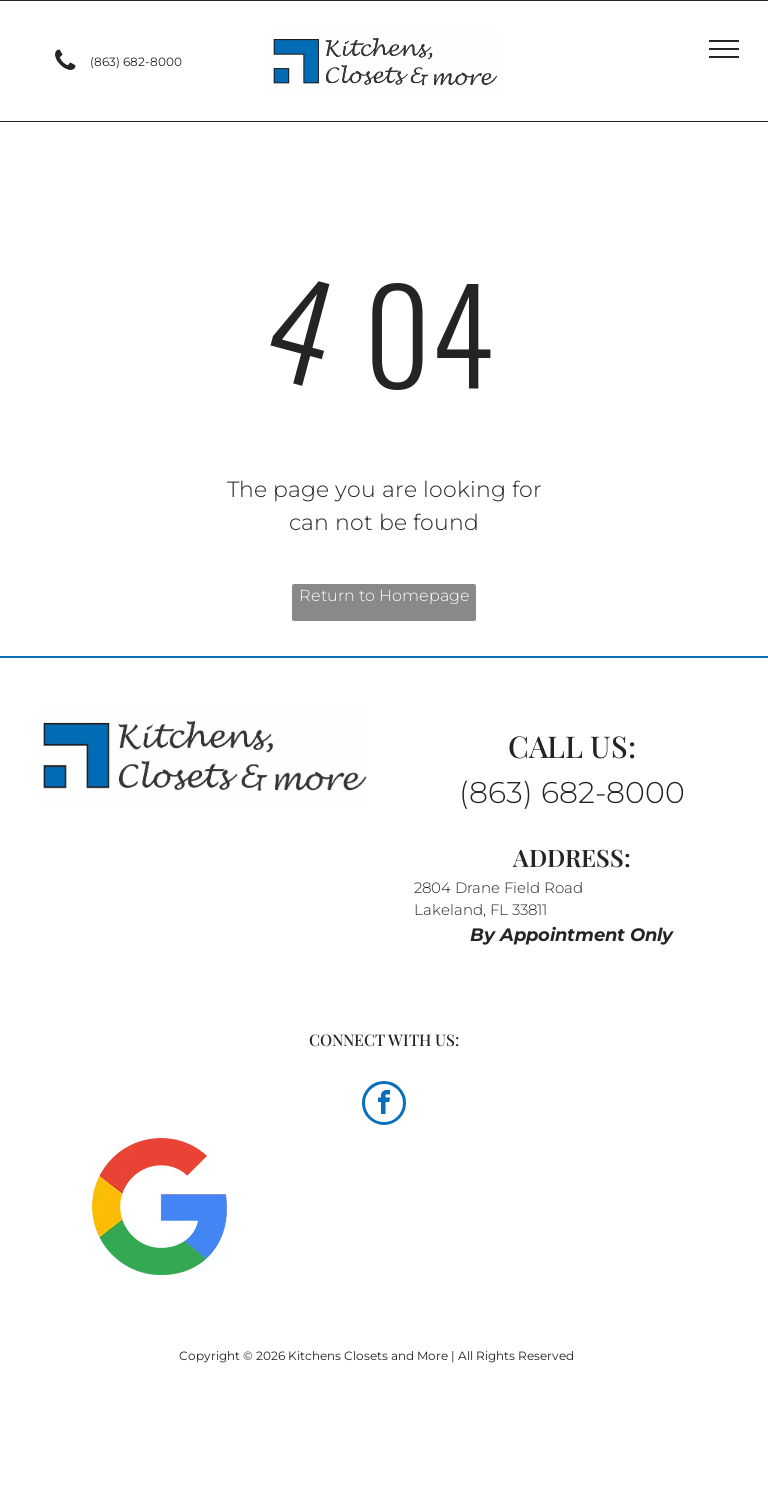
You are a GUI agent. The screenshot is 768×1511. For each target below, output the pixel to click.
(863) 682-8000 (572, 792)
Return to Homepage (384, 595)
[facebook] (384, 1105)
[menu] (724, 49)
